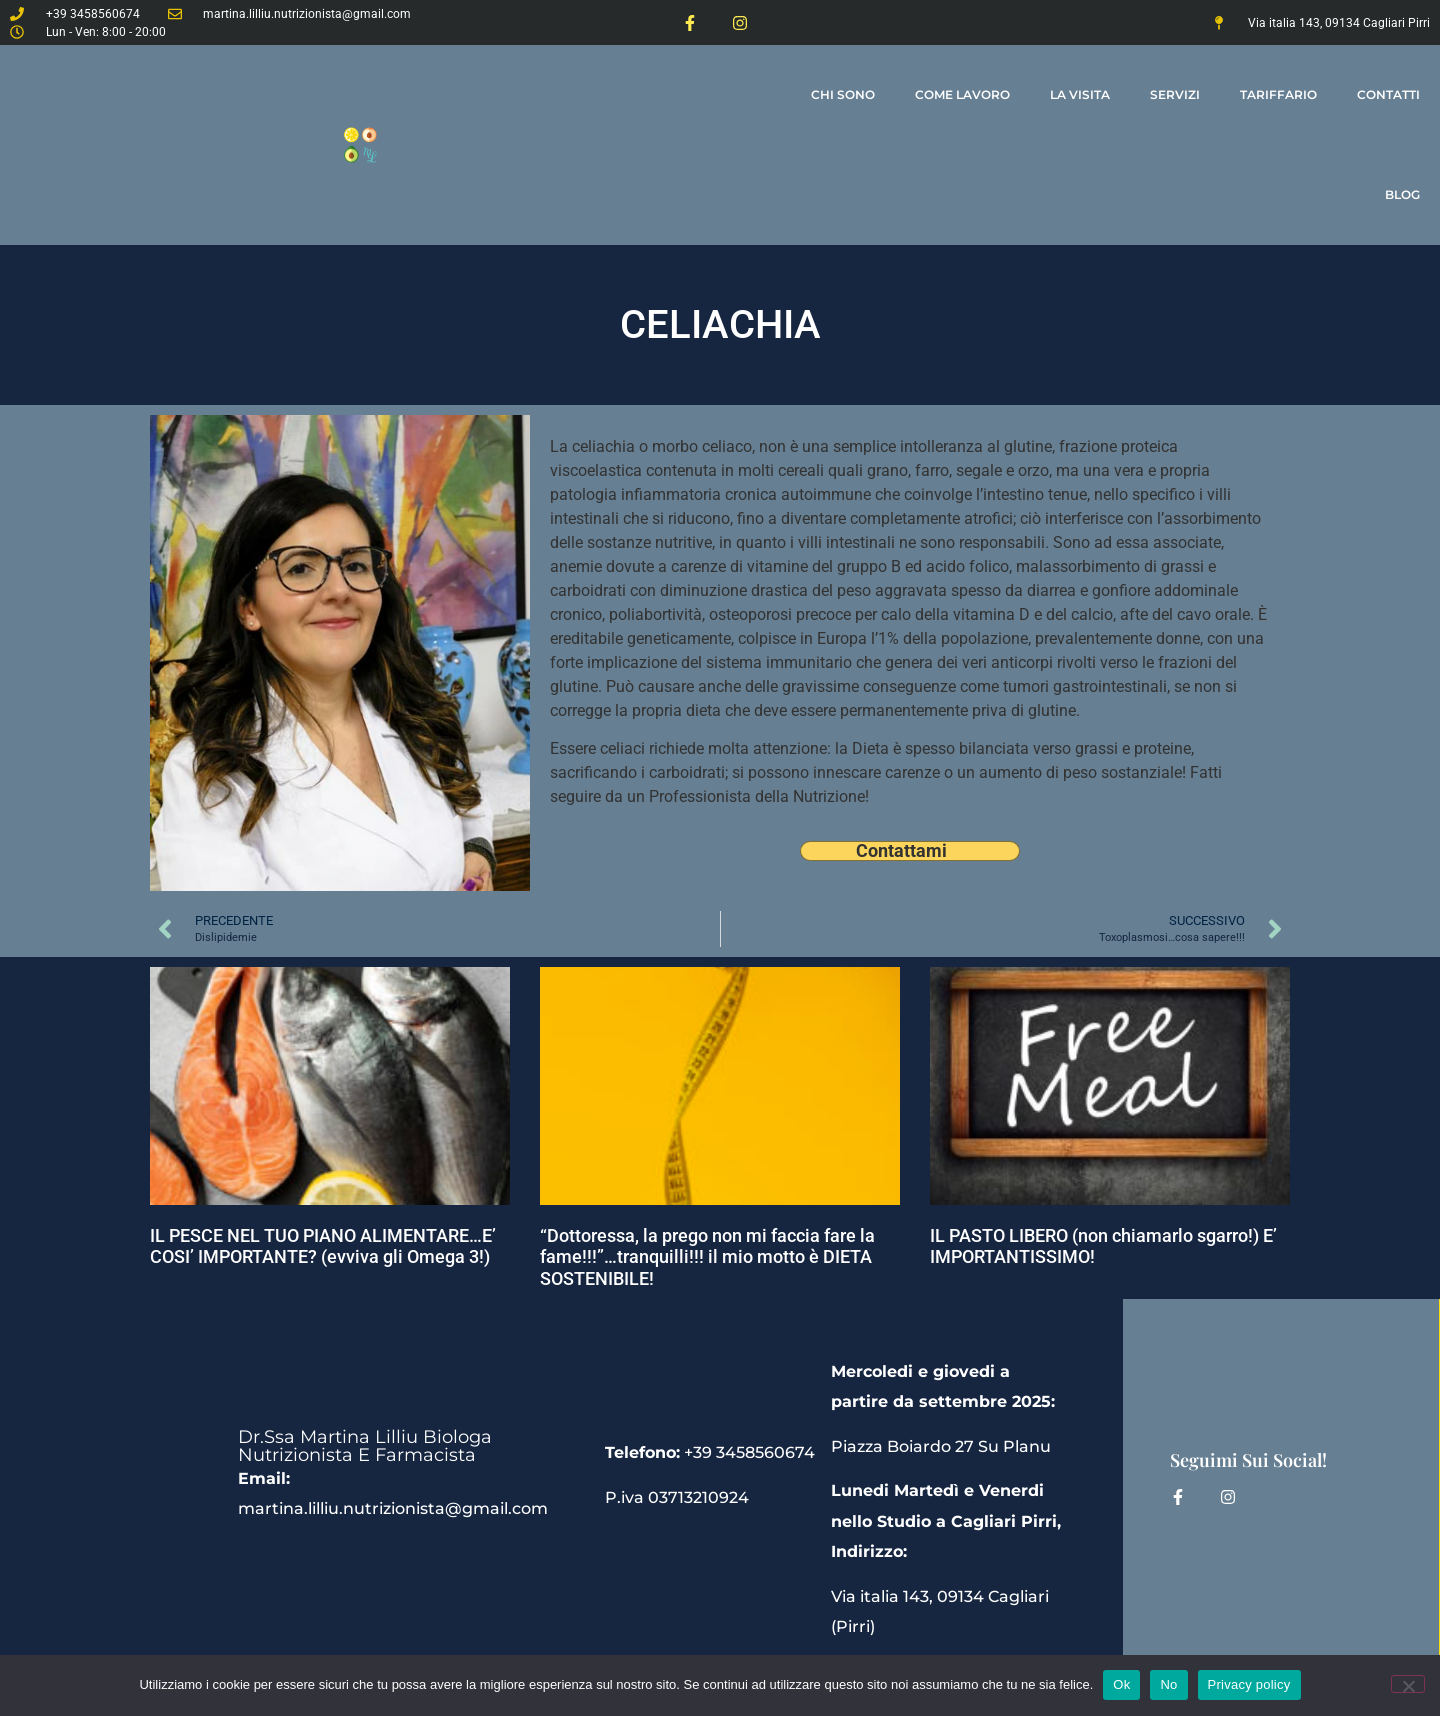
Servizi (1175, 94)
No (1168, 1684)
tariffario (1278, 94)
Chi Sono (843, 94)
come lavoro (962, 94)
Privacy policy (1249, 1684)
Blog (1402, 194)
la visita (1080, 94)
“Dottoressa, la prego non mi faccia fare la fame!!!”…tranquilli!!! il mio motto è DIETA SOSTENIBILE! (707, 1257)
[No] (1408, 1684)
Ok (1121, 1684)
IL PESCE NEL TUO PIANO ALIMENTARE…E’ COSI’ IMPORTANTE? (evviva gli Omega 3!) (323, 1246)
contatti (1388, 94)
